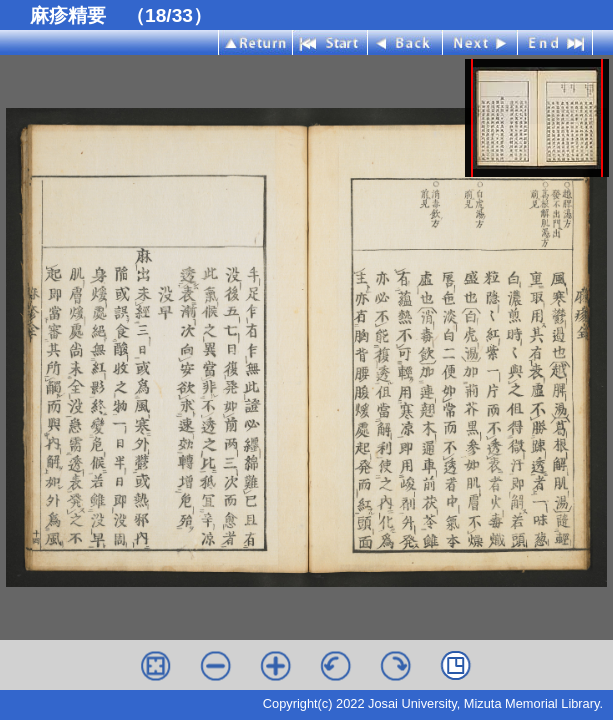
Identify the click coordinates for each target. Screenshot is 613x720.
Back (405, 42)
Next (480, 42)
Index (255, 42)
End (555, 42)
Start (330, 42)
